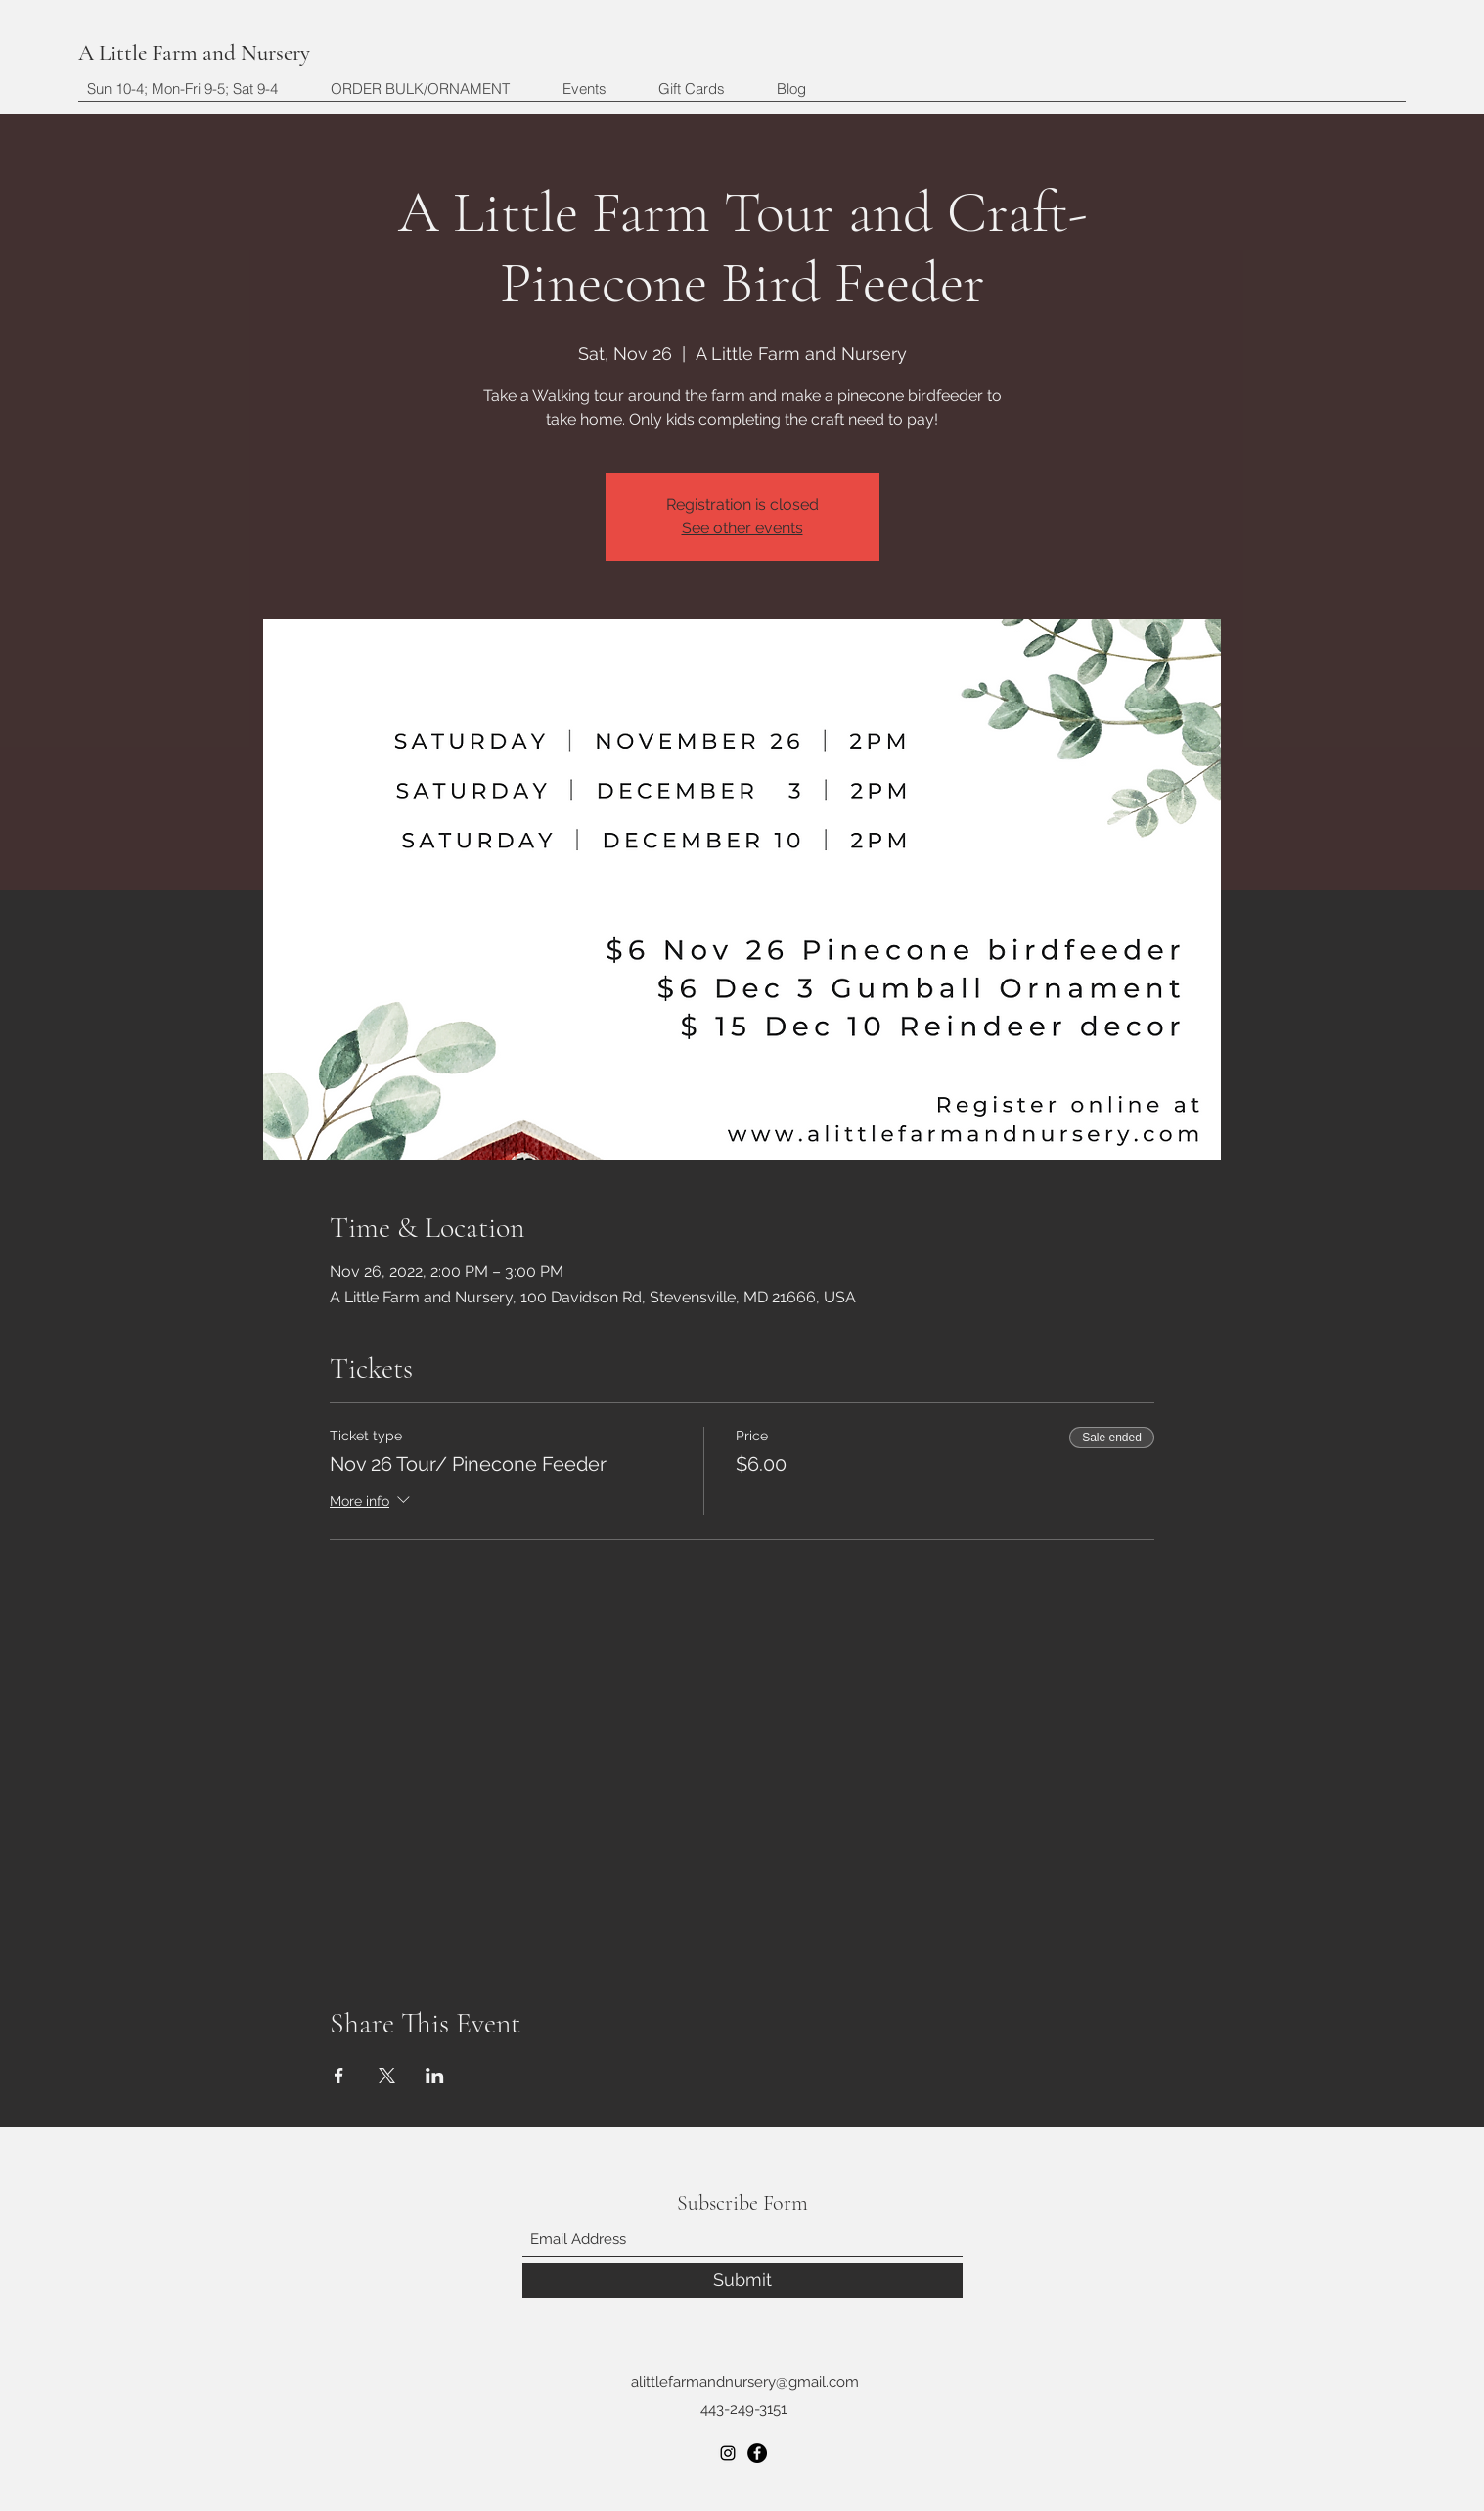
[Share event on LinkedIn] (435, 2075)
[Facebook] (757, 2453)
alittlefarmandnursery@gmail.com (745, 2382)
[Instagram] (728, 2453)
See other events (742, 528)
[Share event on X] (387, 2075)
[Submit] (742, 2280)
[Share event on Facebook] (339, 2075)
